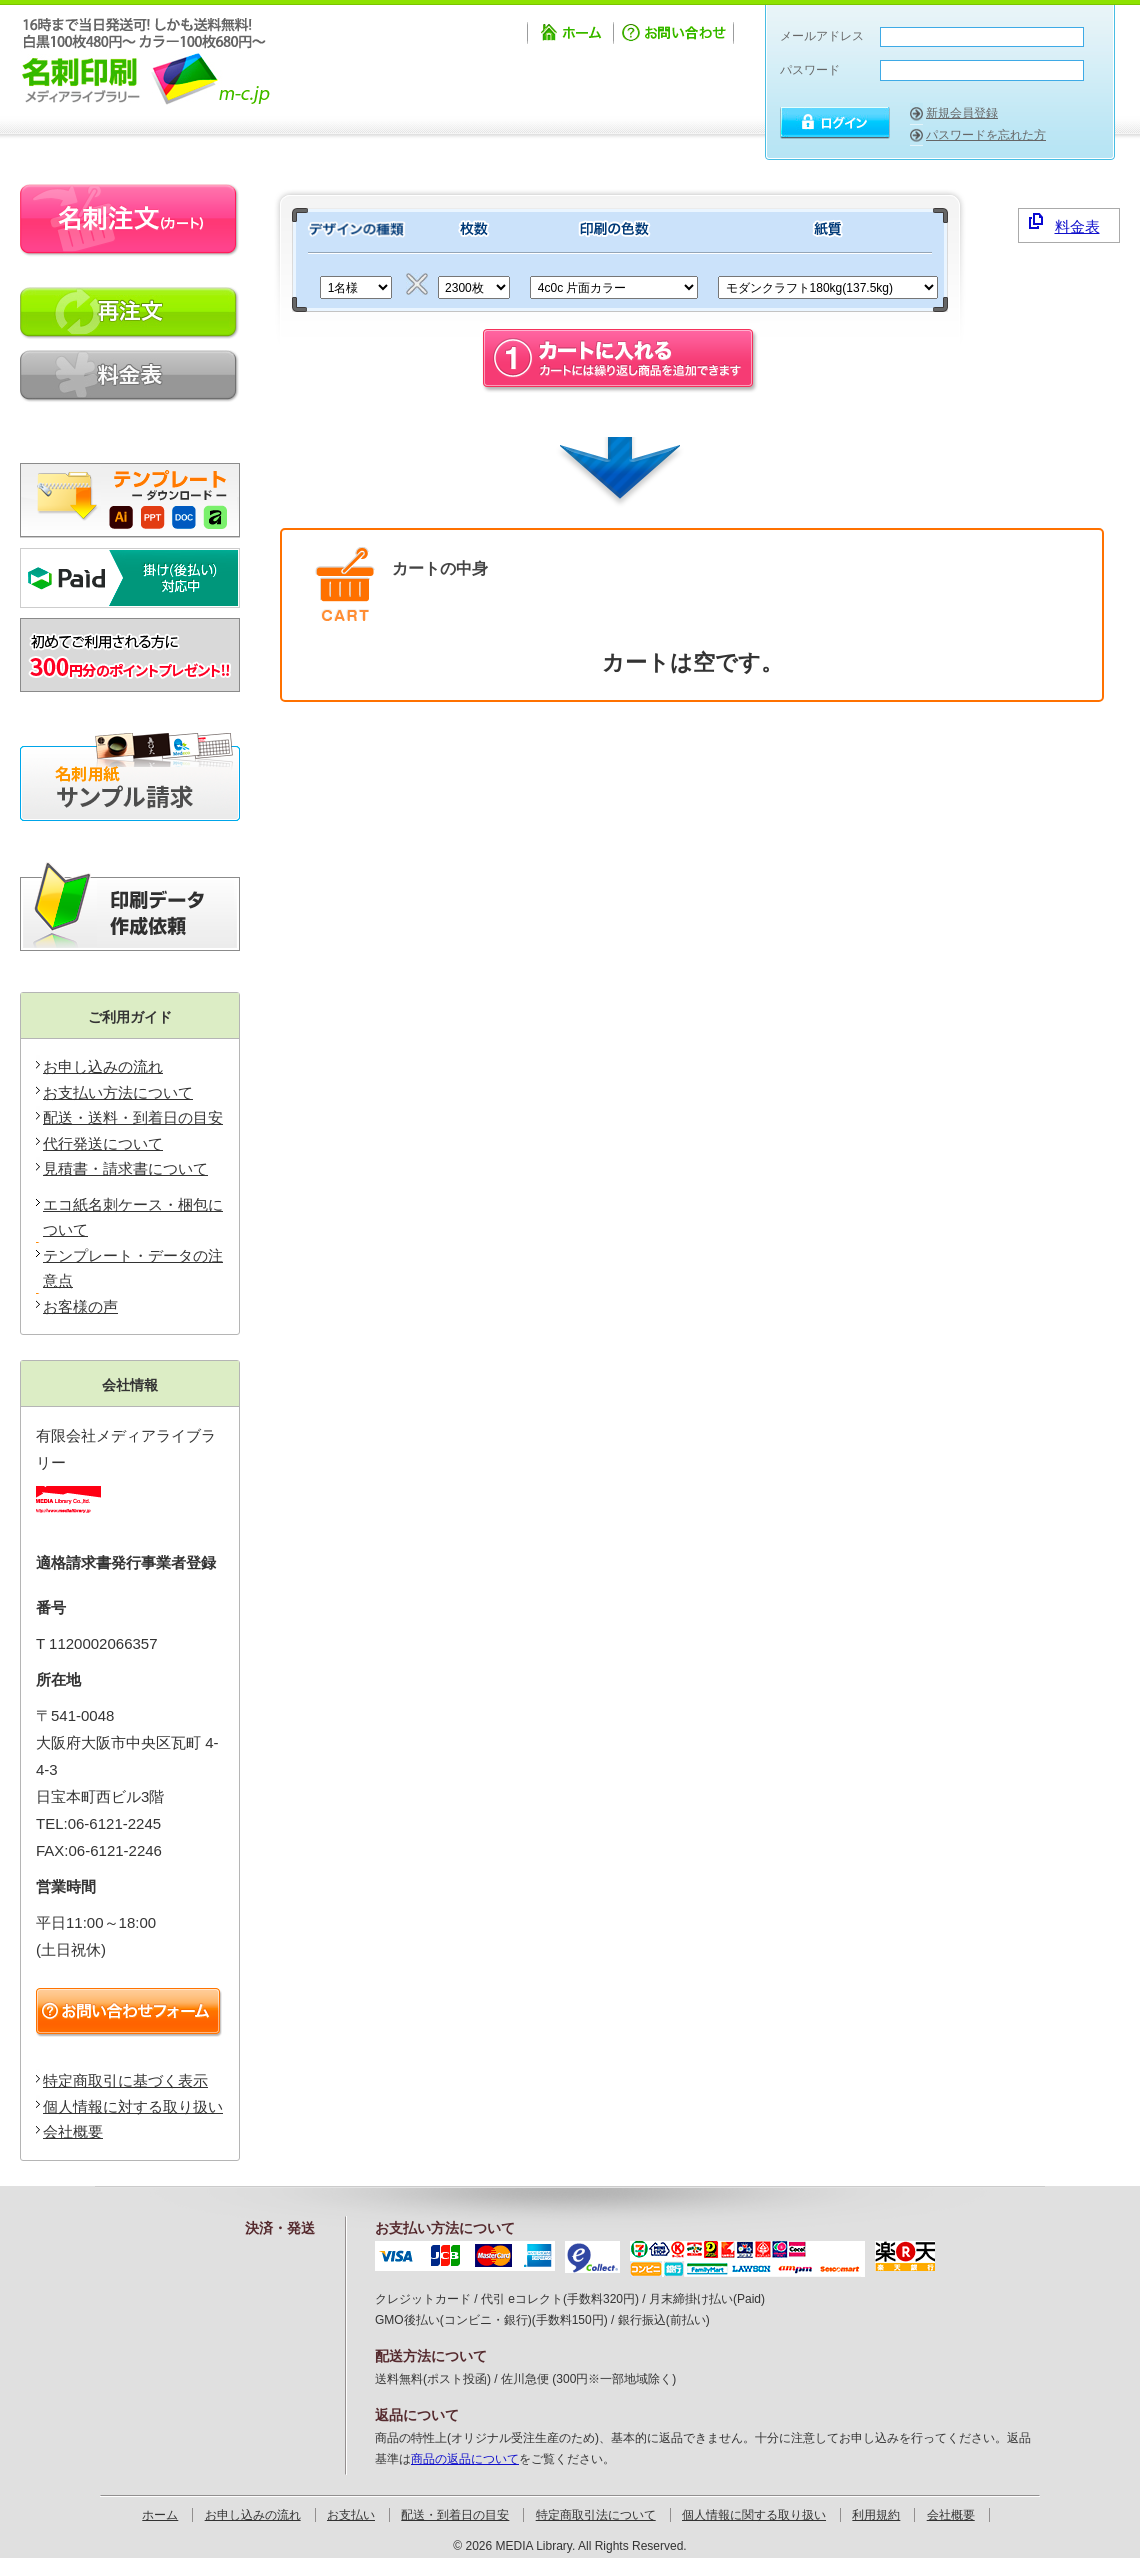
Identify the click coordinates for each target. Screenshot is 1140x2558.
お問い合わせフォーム (132, 2013)
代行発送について (103, 1143)
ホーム (570, 35)
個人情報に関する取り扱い (754, 2515)
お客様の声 (80, 1306)
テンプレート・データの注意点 (133, 1268)
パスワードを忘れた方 (986, 135)
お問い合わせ (675, 35)
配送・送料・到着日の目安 (133, 1117)
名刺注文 (130, 220)
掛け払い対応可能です (130, 578)
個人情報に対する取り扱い (133, 2106)
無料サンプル (130, 777)
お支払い (351, 2515)
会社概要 (73, 2131)
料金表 (1064, 224)
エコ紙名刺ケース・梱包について (133, 1217)
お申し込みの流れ (103, 1066)
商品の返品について (465, 2459)
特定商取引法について (596, 2515)
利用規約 (876, 2515)
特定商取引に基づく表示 (125, 2080)
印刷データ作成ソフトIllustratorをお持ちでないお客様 (130, 907)
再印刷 (130, 313)
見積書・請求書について (125, 1168)
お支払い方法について (118, 1092)
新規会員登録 (962, 113)
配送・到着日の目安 (455, 2515)
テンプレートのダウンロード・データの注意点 (130, 493)
